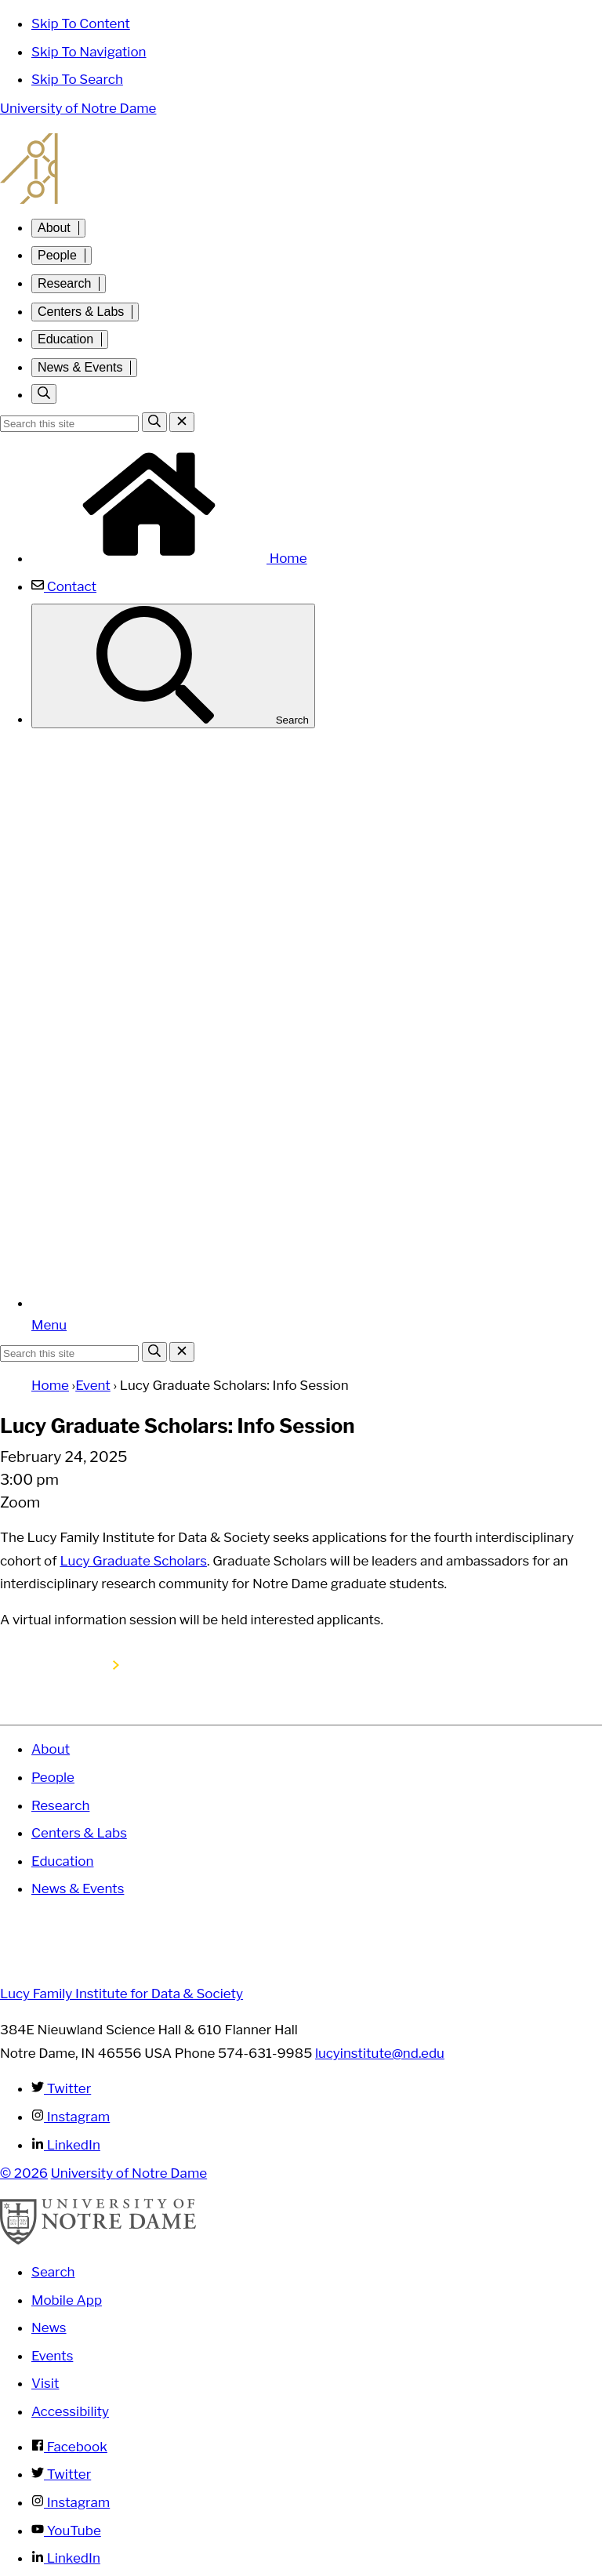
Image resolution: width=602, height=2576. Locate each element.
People (57, 255)
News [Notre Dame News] (49, 2327)
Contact (63, 586)
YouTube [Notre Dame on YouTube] (66, 2530)
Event (93, 1385)
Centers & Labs (81, 311)
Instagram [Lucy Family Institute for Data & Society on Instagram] (70, 2116)
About (54, 227)
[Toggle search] (43, 394)
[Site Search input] (69, 423)
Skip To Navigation (89, 52)
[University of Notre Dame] (98, 2240)
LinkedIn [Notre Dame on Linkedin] (65, 2558)
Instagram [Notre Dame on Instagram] (70, 2502)
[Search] (154, 422)
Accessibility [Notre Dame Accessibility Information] (70, 2411)
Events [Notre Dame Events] (52, 2356)
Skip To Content (80, 23)
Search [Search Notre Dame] (53, 2272)
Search (173, 666)
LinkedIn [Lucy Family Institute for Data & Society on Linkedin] (65, 2145)
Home (169, 558)
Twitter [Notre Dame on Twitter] (61, 2474)
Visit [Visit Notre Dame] (45, 2383)
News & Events (80, 367)
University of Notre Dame (78, 108)
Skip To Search (77, 79)
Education (65, 339)
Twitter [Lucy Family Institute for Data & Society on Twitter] (61, 2088)
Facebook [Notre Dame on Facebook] (69, 2446)
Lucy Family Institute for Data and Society (301, 168)
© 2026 (24, 2173)
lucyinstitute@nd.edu (379, 2053)
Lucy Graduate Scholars (133, 1561)
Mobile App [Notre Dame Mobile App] (66, 2300)
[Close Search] (181, 422)
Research (64, 283)
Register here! (64, 1665)
